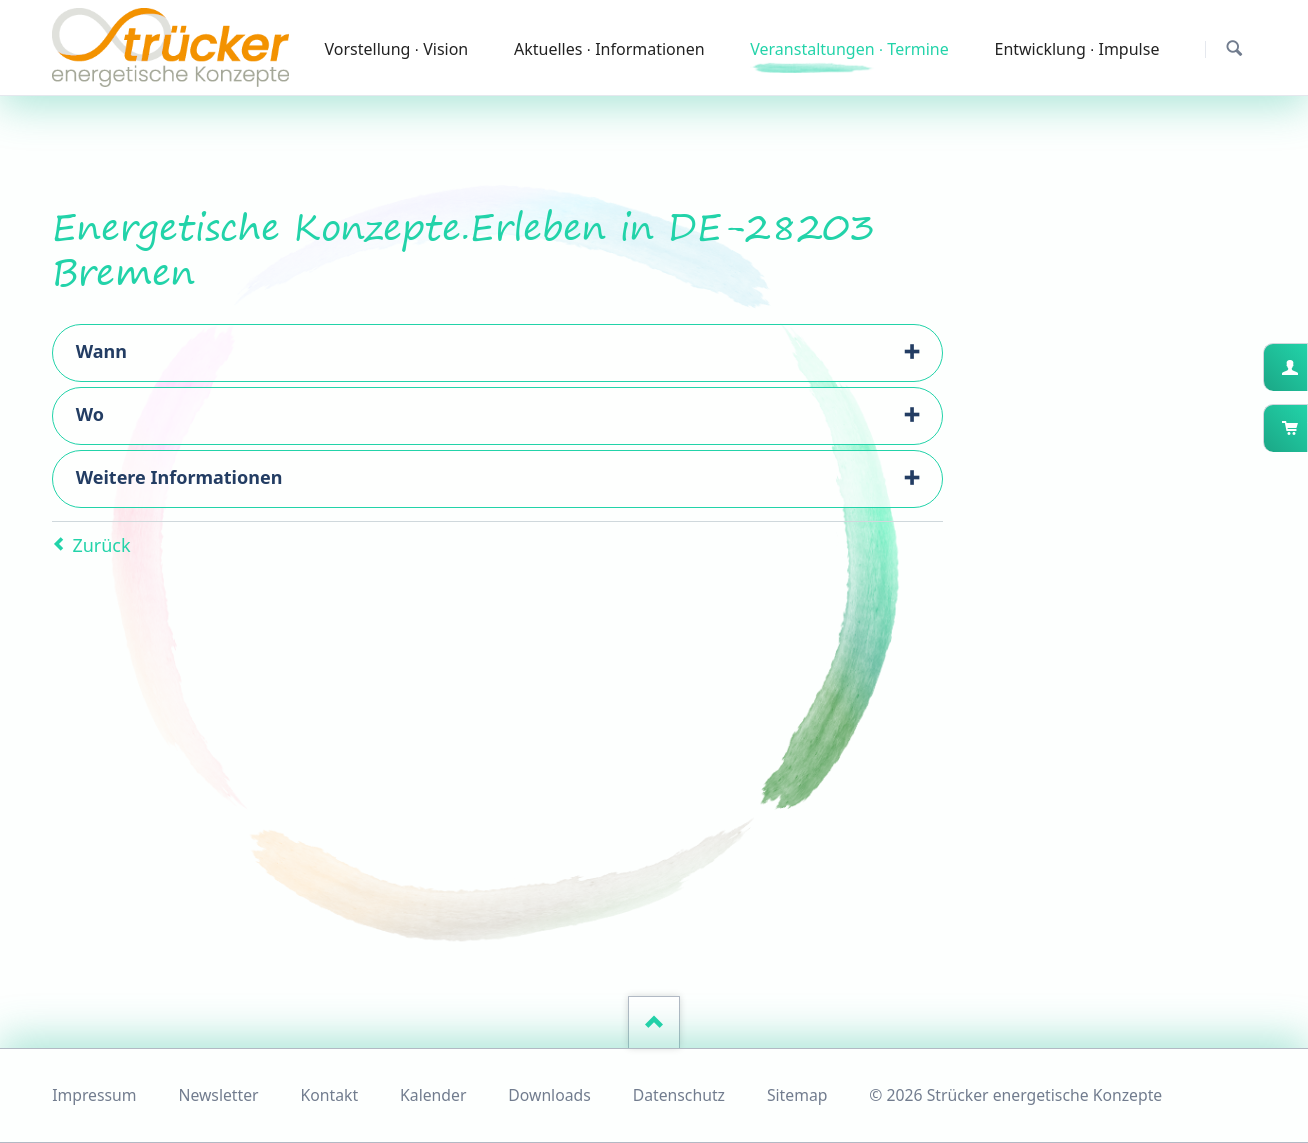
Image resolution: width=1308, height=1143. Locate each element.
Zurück (101, 545)
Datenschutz (679, 1095)
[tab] (497, 353)
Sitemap (797, 1095)
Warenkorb (1305, 428)
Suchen (1234, 48)
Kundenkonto (1305, 367)
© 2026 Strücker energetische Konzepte (1015, 1095)
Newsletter (218, 1095)
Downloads (549, 1095)
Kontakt (330, 1095)
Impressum (94, 1095)
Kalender (433, 1095)
